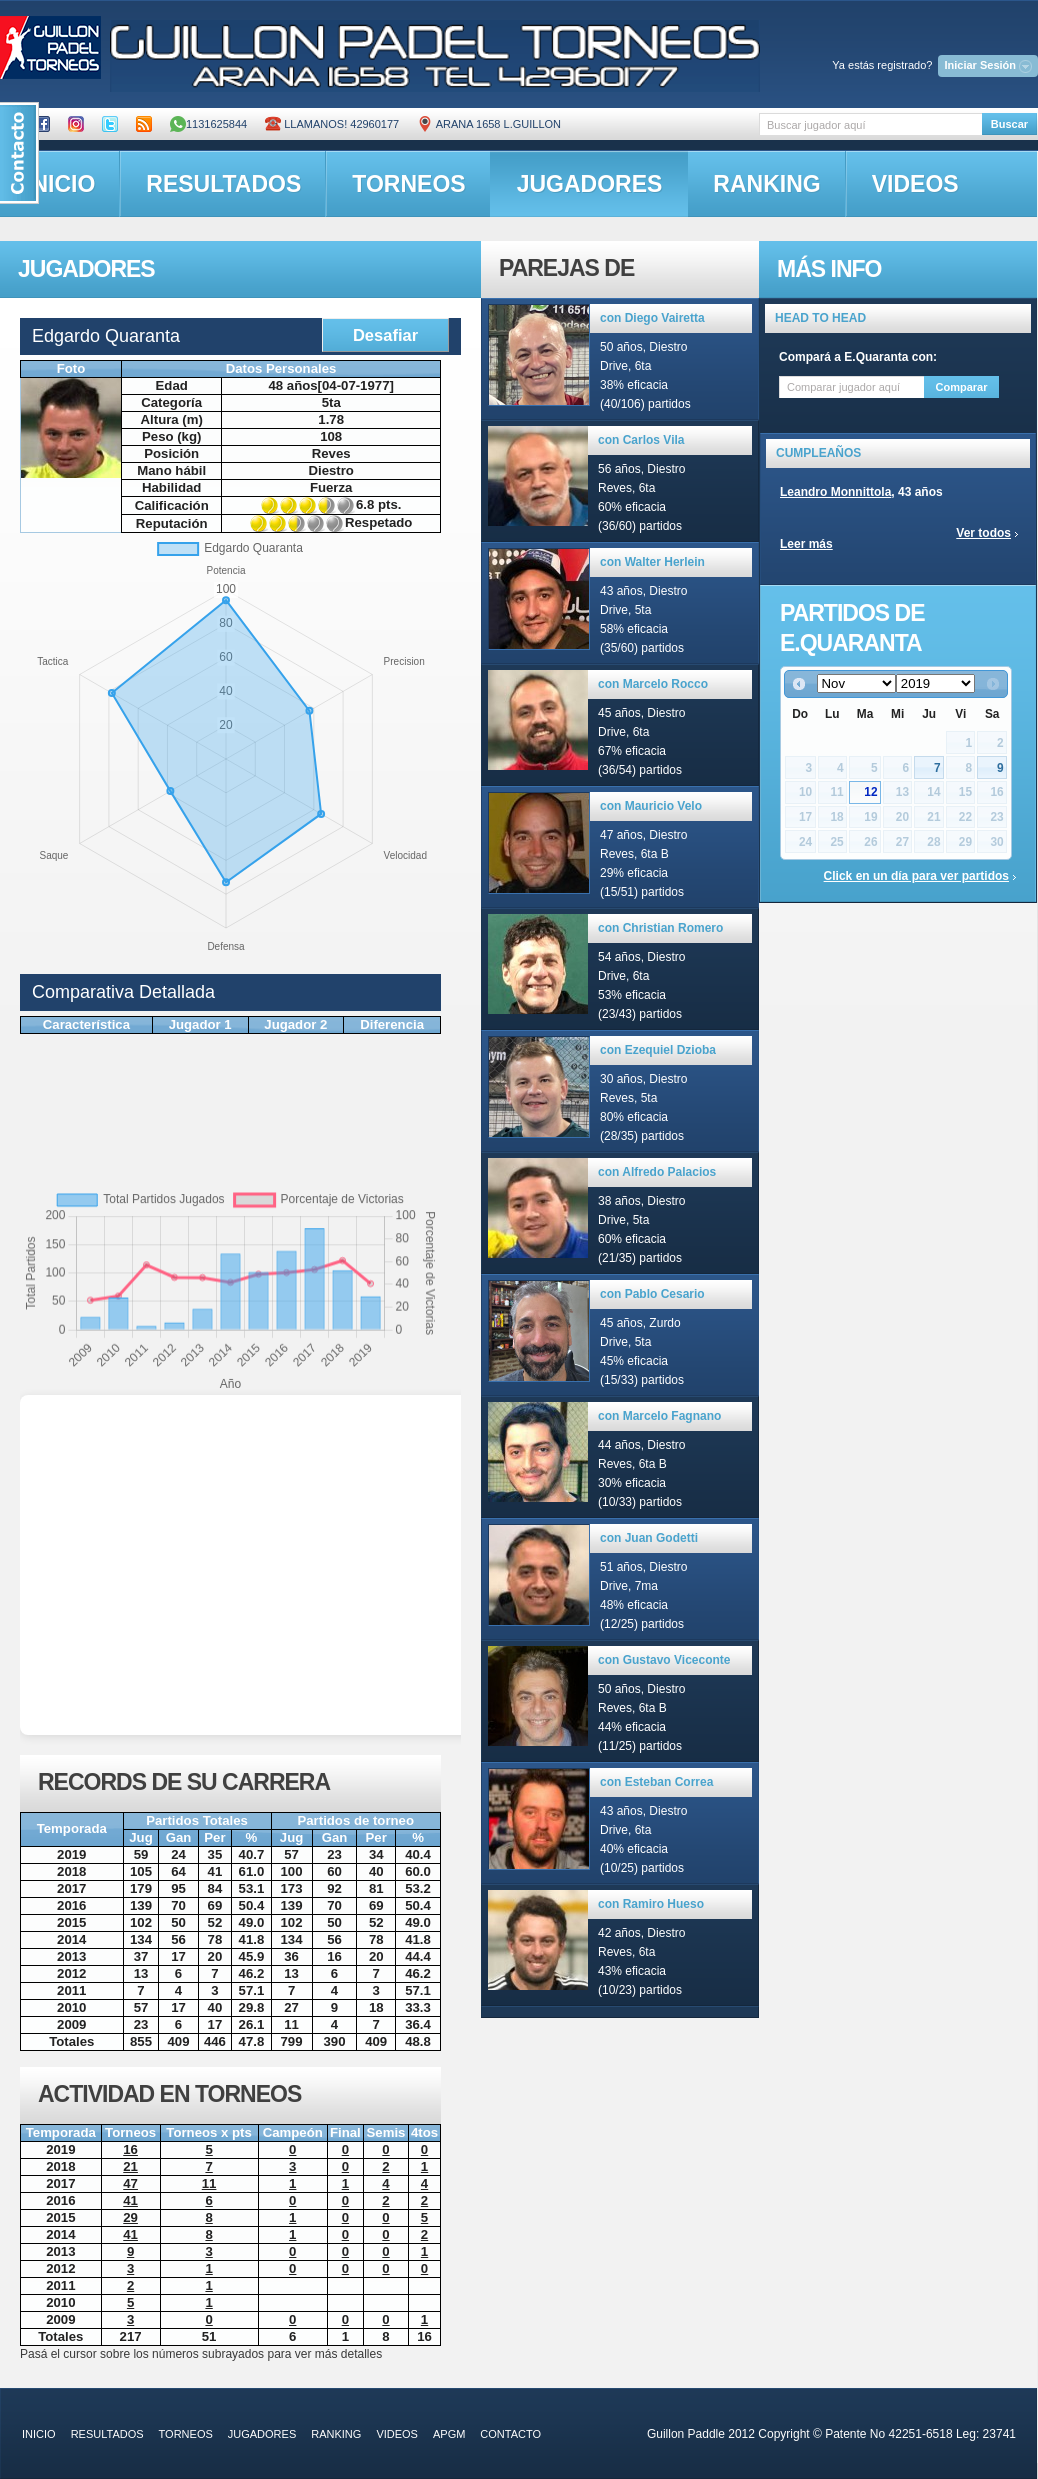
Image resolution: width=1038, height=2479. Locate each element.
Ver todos (983, 533)
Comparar (962, 387)
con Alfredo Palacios (657, 1172)
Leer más (806, 544)
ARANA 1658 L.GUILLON (489, 124)
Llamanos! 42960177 (332, 124)
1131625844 (208, 124)
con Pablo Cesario (652, 1294)
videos (915, 184)
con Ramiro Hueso (651, 1904)
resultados (223, 184)
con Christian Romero (660, 928)
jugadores (590, 184)
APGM (449, 2434)
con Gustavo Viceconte (664, 1660)
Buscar (1009, 124)
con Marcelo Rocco (653, 684)
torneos (408, 184)
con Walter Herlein (652, 562)
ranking (766, 184)
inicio (39, 2434)
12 (870, 792)
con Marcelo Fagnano (659, 1416)
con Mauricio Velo (651, 806)
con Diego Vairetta (652, 318)
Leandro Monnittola (835, 492)
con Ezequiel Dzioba (658, 1050)
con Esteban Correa (656, 1782)
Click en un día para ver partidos (916, 876)
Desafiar (385, 335)
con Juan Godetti (649, 1538)
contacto (510, 2434)
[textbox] (870, 124)
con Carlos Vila (641, 440)
